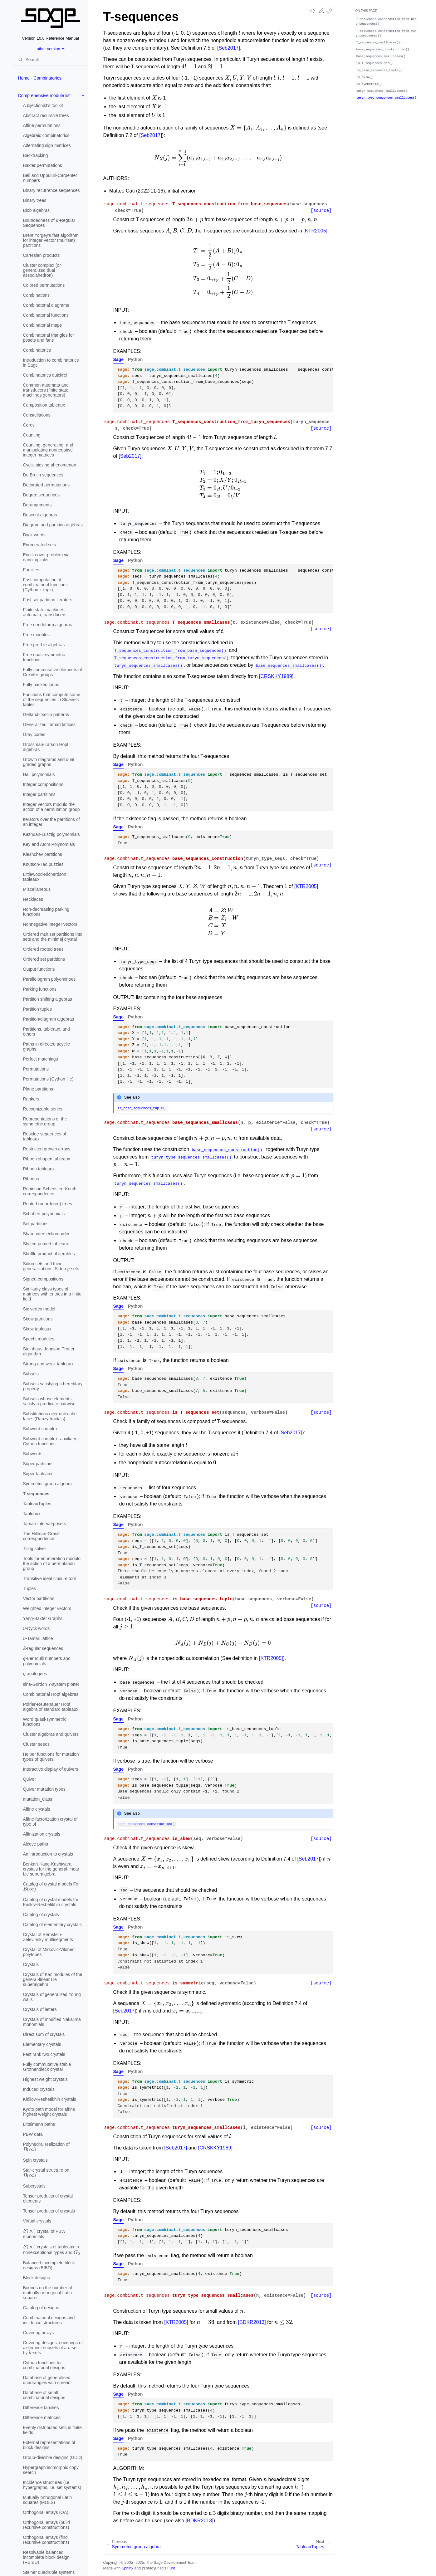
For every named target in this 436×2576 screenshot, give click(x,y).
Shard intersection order (46, 1233)
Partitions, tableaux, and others (46, 1032)
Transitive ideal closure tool (49, 1578)
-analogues (35, 1672)
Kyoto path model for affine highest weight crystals (49, 2112)
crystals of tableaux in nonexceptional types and (51, 2249)
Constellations (37, 414)
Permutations (36, 1068)
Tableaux (32, 1513)
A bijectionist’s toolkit (43, 105)
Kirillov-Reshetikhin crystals (49, 2099)
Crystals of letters (40, 2009)
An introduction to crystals (48, 1854)
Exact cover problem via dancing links (46, 557)
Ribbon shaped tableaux (46, 1158)
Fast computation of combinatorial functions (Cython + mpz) (45, 584)
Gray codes (34, 734)
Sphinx (127, 2568)
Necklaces (33, 899)
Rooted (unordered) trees (47, 1203)
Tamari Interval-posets (44, 1523)
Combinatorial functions (46, 315)
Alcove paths (35, 1844)
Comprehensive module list (44, 95)
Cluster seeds (36, 1744)
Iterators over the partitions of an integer (51, 822)
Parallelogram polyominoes (49, 979)
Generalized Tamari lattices (49, 724)
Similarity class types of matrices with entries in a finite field (52, 1293)
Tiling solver (34, 1548)
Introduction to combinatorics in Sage (51, 363)
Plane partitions (38, 1088)
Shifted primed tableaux (46, 1243)
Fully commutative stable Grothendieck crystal (47, 2067)
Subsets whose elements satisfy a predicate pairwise (49, 1401)
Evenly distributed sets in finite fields (52, 2430)
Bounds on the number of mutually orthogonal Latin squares (47, 2292)
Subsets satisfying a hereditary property (53, 1386)
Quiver (29, 1779)
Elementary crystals (42, 2044)
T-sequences (36, 1493)
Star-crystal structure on (46, 2173)
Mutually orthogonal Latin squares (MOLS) (47, 2500)
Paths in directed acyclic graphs (46, 1046)
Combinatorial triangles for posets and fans (48, 338)
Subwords (32, 1453)
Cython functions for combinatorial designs (44, 2365)
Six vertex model (39, 1308)
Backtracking (35, 155)
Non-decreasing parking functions (46, 912)
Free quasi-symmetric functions (44, 657)
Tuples (29, 1588)
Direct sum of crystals (44, 2034)
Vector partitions (38, 1598)
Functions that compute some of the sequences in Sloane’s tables (52, 699)
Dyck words (34, 534)
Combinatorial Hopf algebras (50, 1694)
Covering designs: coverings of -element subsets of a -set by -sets (53, 2347)
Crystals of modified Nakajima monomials (52, 2022)
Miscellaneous (37, 889)
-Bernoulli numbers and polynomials (47, 1659)
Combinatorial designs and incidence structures (49, 2320)
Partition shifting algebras (47, 999)
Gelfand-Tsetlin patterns (46, 714)
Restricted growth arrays (47, 1148)
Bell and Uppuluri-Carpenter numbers (50, 178)
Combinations (36, 295)
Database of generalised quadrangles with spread (47, 2380)
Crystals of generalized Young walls (52, 1997)
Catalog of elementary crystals (52, 1924)
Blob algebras (36, 210)
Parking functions (39, 989)
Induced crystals (39, 2089)
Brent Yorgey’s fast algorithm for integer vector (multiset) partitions (51, 240)
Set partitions (36, 1223)
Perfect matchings (40, 1058)
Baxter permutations (42, 165)
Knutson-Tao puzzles (43, 864)
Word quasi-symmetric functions (44, 1722)
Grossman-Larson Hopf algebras (46, 747)
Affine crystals (36, 1809)
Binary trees (35, 200)
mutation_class (37, 1799)
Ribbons (31, 1178)
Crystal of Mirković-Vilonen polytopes (49, 1952)
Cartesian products (41, 255)
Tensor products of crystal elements (48, 2198)
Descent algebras (40, 514)
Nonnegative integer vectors (50, 924)
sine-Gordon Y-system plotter (51, 1684)
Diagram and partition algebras (53, 524)
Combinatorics (37, 350)
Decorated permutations (46, 484)
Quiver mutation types (44, 1789)
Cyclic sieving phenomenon (49, 464)
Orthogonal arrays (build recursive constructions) (46, 2525)
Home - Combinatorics (39, 78)
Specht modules (38, 1338)
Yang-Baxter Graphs (43, 1618)
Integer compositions (43, 784)
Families (31, 569)
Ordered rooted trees (43, 949)
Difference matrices (42, 2417)
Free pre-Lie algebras (44, 644)
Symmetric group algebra (47, 1483)
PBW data (33, 2134)
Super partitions (38, 1463)
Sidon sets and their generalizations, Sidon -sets (51, 1266)
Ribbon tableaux (39, 1168)
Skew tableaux (37, 1328)
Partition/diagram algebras (48, 1019)
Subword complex (40, 1428)
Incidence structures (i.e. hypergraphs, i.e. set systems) (52, 2485)
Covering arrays (38, 2332)
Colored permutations (44, 285)
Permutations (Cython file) (48, 1078)
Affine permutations (42, 125)
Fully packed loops (41, 684)
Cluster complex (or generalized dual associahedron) (42, 270)
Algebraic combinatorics (46, 135)
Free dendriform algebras (47, 624)
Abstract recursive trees (46, 115)
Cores (29, 424)
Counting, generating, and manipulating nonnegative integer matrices (48, 449)
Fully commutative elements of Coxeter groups (52, 672)
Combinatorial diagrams (46, 305)
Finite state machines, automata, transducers (44, 612)
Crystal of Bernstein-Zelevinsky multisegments (48, 1937)
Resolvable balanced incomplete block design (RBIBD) (46, 2557)
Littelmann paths (39, 2124)
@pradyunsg (153, 2568)
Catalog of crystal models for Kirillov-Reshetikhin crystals (50, 1902)
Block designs (36, 2277)
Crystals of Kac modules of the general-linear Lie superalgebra (52, 1979)
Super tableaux (37, 1473)
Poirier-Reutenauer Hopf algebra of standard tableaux (50, 1707)
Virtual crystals (37, 2220)
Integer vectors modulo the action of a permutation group (51, 807)
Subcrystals (34, 2185)
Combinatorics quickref (45, 375)
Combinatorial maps (42, 325)
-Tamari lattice (38, 1637)
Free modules (36, 634)
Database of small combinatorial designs (44, 2395)
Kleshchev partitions (42, 854)
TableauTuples (37, 1503)
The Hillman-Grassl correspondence (42, 1536)
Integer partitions (39, 794)
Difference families (41, 2407)
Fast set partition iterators (47, 599)
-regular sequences (43, 1648)
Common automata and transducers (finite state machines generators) (46, 390)
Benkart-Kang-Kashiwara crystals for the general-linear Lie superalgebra (51, 1868)
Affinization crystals (42, 1834)
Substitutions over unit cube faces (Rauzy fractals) (50, 1416)
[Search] (50, 59)
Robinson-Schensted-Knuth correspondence (49, 1191)
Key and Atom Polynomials (49, 844)
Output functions (39, 969)
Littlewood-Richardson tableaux (44, 877)
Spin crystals (35, 2160)
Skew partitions (38, 1318)
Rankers (31, 1098)
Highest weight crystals (45, 2079)
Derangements (37, 504)
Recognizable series (42, 1108)
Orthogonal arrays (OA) (46, 2512)
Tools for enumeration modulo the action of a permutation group (52, 1563)
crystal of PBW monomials (44, 2233)
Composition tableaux (44, 404)
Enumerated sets (39, 544)
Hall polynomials (39, 774)
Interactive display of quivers (50, 1769)
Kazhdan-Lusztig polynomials (51, 834)
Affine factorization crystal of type (50, 1822)
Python (135, 359)
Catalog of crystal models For (51, 1886)
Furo (171, 2568)
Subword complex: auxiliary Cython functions (49, 1441)
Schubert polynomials (44, 1213)
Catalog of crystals (41, 1914)
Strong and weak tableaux (48, 1363)
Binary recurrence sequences (51, 190)
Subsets (31, 1373)
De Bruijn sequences (43, 474)
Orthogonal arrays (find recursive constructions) (46, 2540)
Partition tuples (37, 1009)
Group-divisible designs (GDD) (52, 2457)
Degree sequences (41, 494)
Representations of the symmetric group (45, 1121)
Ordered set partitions (44, 959)
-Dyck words (36, 1627)
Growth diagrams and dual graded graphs (48, 762)
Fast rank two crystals (44, 2054)
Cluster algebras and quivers (51, 1734)
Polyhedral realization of (46, 2147)
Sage (118, 359)
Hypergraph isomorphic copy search (51, 2470)
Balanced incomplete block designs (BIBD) (49, 2265)
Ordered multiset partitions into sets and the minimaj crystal (53, 937)
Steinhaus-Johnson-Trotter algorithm (49, 1351)
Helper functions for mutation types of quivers (51, 1757)
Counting (32, 434)
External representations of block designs (49, 2445)
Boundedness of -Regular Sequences (49, 222)
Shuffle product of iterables (49, 1253)
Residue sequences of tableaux (44, 1136)
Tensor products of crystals (49, 2210)
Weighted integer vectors (47, 1608)
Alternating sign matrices (47, 145)
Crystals (31, 1964)
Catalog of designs (41, 2307)
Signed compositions (43, 1278)
